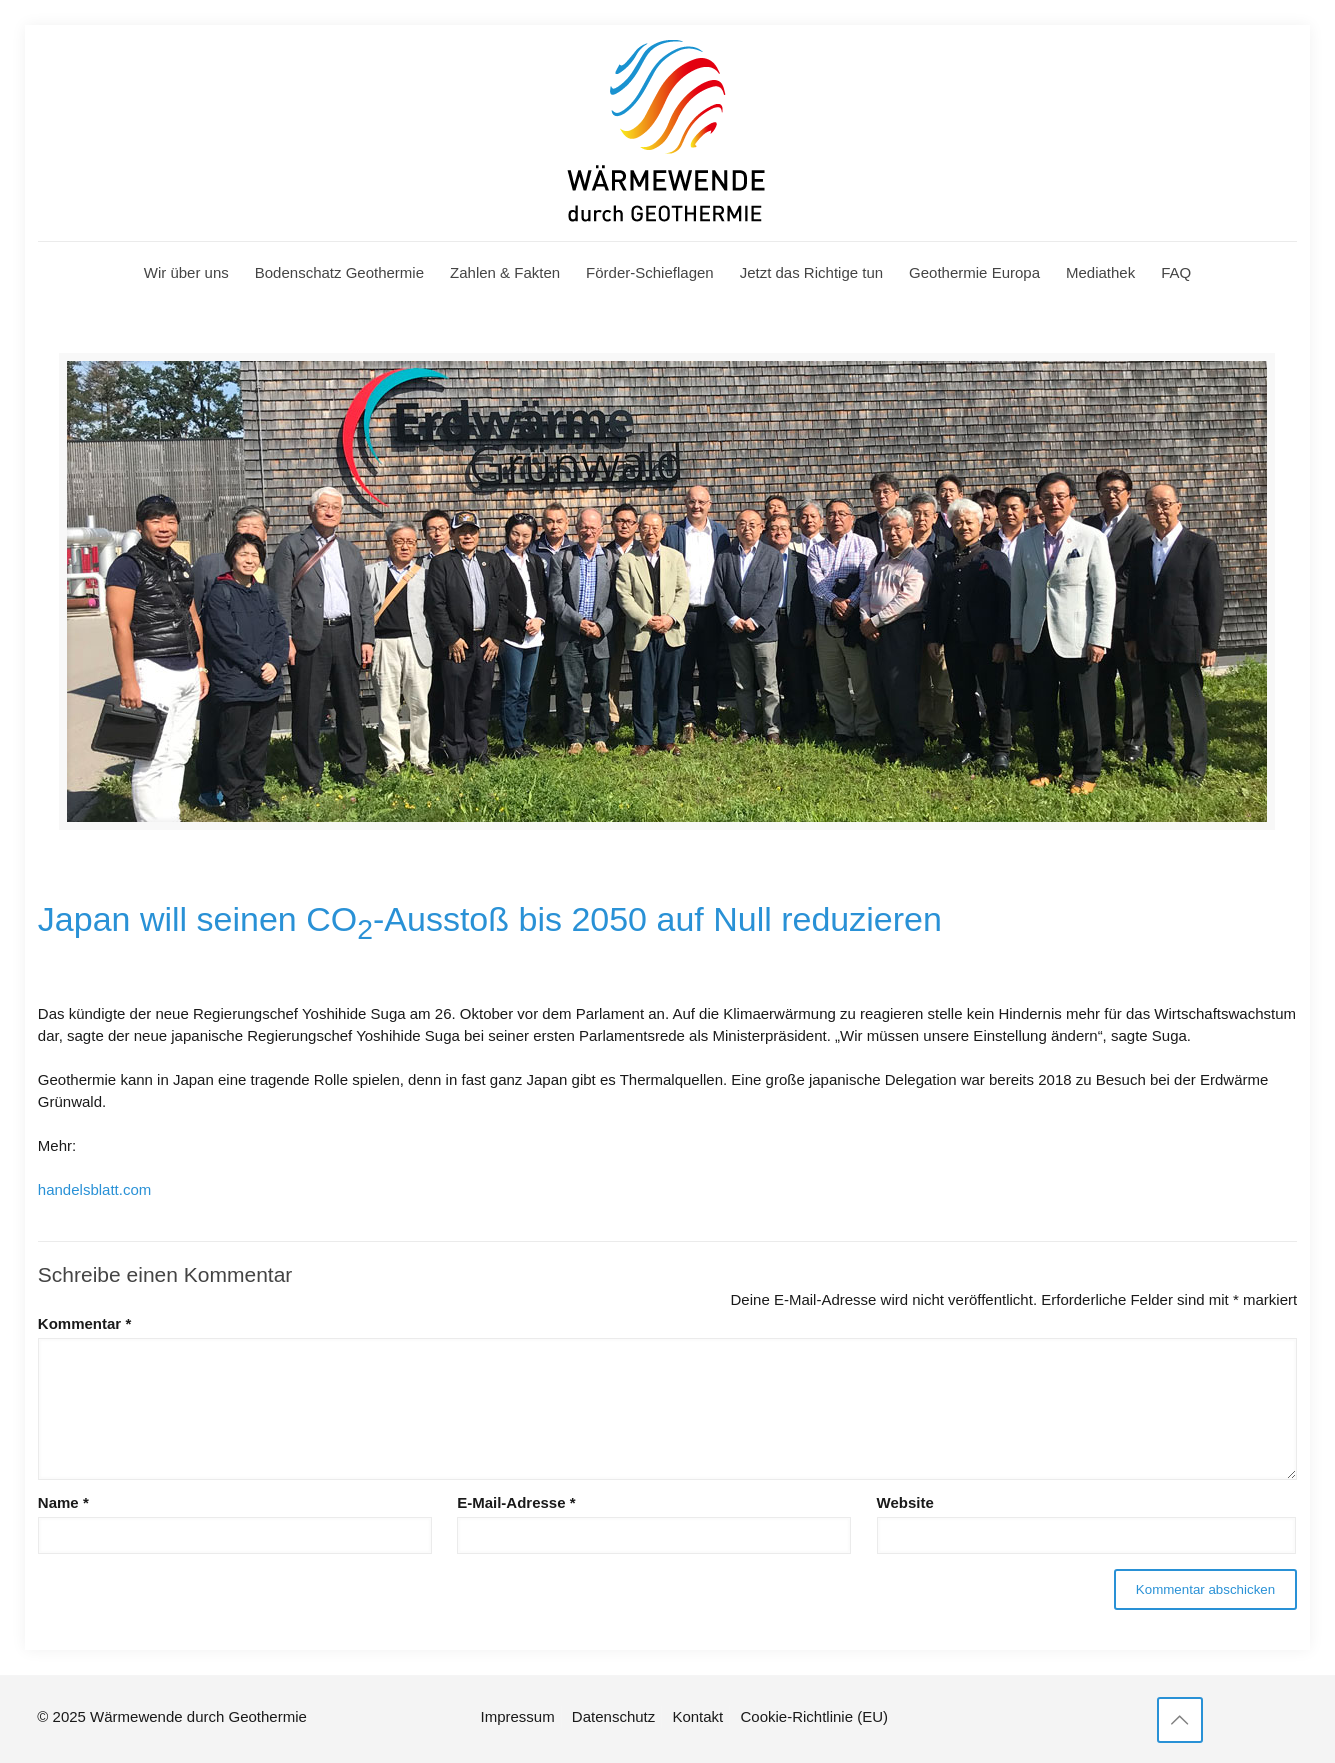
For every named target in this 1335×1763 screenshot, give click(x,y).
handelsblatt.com (94, 1189)
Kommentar (84, 1323)
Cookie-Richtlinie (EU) (814, 1716)
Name (63, 1502)
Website (905, 1502)
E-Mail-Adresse (516, 1502)
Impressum (518, 1716)
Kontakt (697, 1716)
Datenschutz (613, 1716)
